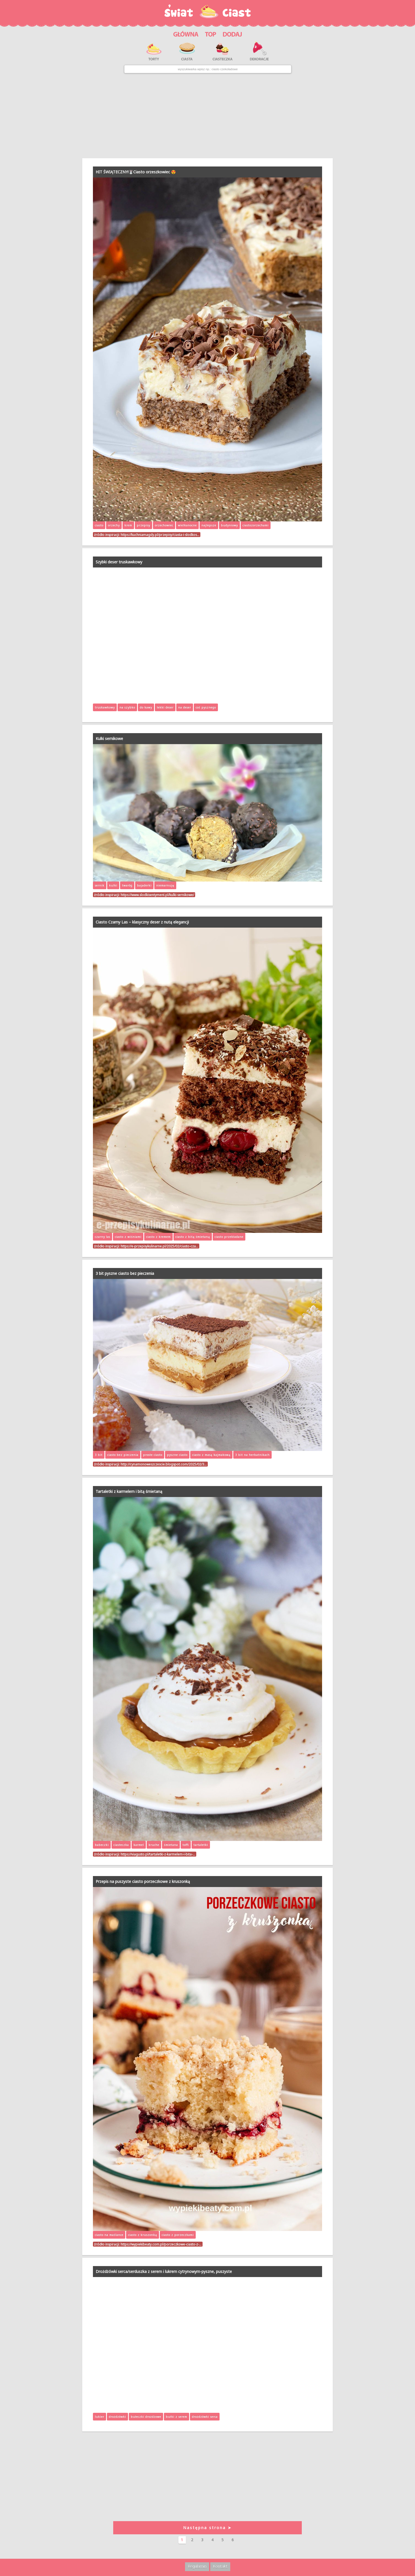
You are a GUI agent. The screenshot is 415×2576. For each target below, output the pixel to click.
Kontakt (220, 2566)
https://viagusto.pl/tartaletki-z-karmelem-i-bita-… (158, 1854)
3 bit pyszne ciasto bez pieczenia (125, 1273)
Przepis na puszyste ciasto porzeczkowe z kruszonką (143, 1881)
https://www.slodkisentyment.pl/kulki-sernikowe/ (157, 894)
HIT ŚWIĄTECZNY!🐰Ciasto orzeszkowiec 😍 (136, 171)
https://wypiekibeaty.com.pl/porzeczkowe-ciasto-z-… (161, 2244)
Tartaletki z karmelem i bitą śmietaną (129, 1491)
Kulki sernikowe (109, 738)
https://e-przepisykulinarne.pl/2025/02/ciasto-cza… (159, 1246)
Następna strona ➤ (207, 2527)
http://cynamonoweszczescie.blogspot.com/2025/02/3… (164, 1464)
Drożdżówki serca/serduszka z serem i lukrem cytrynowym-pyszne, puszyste (164, 2271)
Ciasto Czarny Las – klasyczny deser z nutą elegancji (142, 922)
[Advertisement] (207, 115)
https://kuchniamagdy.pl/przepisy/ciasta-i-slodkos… (160, 534)
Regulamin (197, 2566)
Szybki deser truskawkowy (119, 561)
